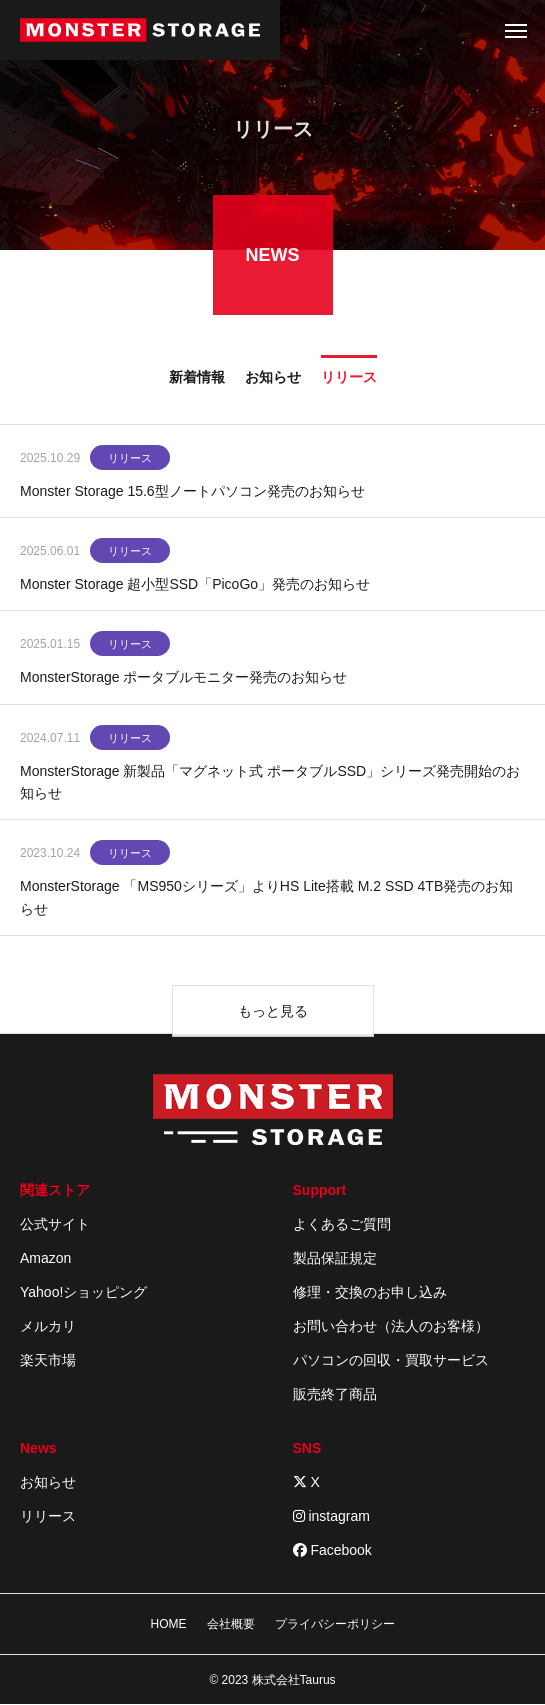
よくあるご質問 (342, 1224)
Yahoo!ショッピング (83, 1292)
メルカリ (48, 1326)
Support (320, 1190)
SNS (307, 1448)
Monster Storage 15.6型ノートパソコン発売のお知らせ (192, 493)
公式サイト (55, 1224)
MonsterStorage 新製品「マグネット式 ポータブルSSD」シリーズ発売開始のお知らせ (270, 784)
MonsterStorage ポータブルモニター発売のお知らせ (184, 679)
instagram (331, 1516)
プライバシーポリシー (335, 1624)
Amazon (45, 1258)
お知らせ (48, 1482)
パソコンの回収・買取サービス (391, 1360)
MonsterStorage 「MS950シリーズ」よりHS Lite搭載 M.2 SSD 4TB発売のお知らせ (266, 900)
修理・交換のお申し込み (370, 1292)
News (38, 1448)
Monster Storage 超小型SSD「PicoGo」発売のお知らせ (195, 586)
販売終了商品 (335, 1394)
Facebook (332, 1550)
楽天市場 (48, 1360)
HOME (169, 1624)
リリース (130, 460)
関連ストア (55, 1190)
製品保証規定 (335, 1258)
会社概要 (231, 1624)
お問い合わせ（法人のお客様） (391, 1326)
